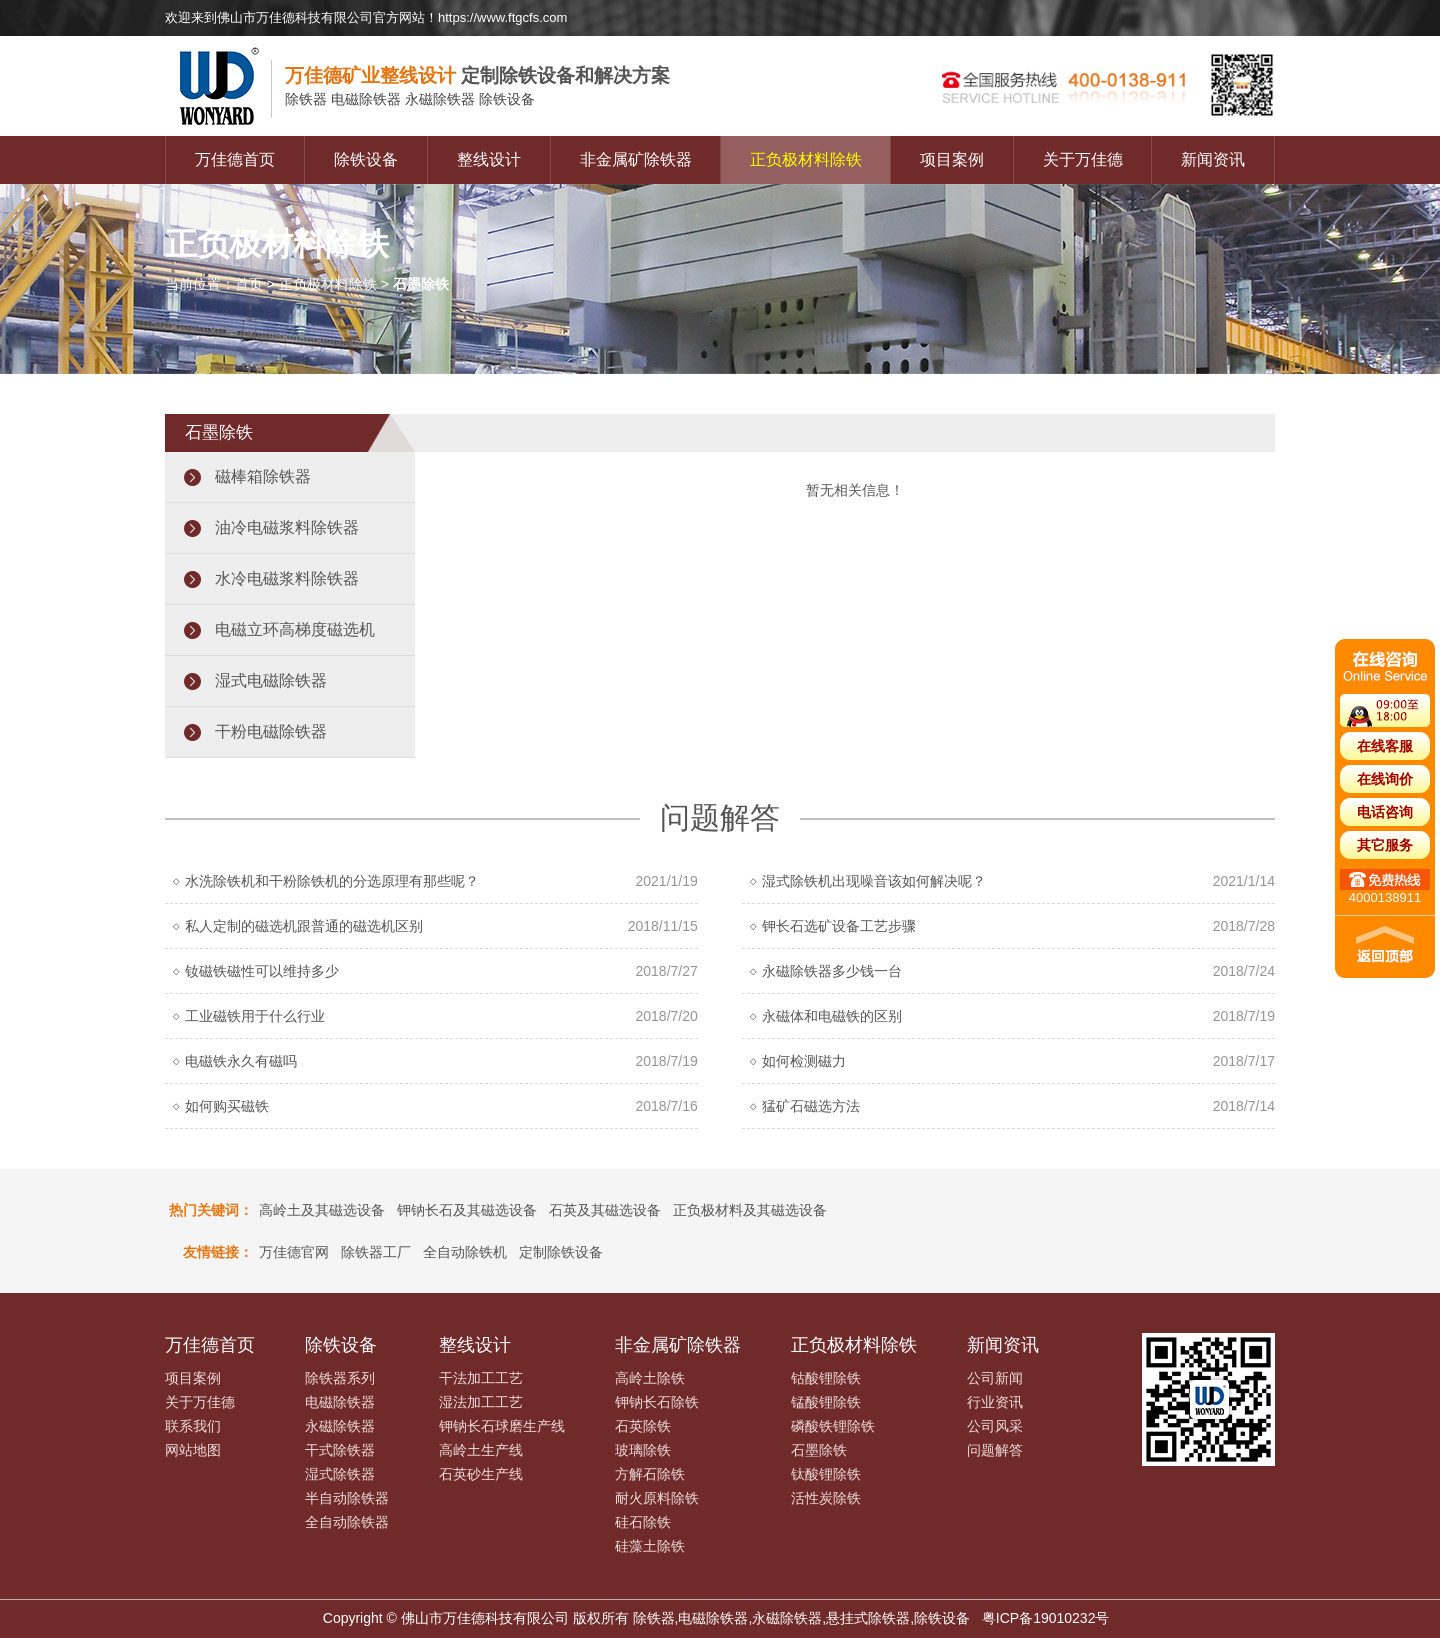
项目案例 (952, 159)
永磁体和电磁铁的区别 (832, 1016)
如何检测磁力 (804, 1061)
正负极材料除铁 (806, 159)
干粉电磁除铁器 (271, 731)
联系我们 (193, 1426)
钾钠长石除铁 (657, 1402)
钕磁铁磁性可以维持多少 (262, 971)
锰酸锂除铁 (826, 1402)
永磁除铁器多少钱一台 (832, 971)
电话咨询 (1385, 812)
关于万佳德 (1083, 159)
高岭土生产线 (481, 1450)
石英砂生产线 (481, 1474)
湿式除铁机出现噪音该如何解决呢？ (874, 881)
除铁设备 (366, 159)
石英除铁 (643, 1426)
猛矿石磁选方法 (811, 1106)
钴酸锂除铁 (826, 1378)
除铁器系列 (340, 1378)
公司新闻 (995, 1378)
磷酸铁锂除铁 (833, 1426)
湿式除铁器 (340, 1474)
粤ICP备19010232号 (1046, 1618)
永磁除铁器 (340, 1426)
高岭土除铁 (650, 1378)
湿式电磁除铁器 (271, 680)
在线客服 (1385, 746)
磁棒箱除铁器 (263, 476)
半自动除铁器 (347, 1498)
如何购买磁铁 (227, 1106)
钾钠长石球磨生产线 (502, 1426)
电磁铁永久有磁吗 (241, 1061)
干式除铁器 (340, 1450)
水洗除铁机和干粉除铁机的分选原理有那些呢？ (332, 881)
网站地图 (193, 1450)
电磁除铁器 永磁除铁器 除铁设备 (410, 100)
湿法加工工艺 (481, 1402)
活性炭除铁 (826, 1498)
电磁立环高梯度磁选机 (295, 629)
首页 (249, 284)
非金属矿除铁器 (636, 159)
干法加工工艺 (481, 1378)
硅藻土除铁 (650, 1546)
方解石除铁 (650, 1474)
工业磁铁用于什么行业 (255, 1016)
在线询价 (1385, 779)
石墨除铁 (819, 1450)
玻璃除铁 (643, 1450)
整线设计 (489, 159)
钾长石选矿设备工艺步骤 (839, 926)
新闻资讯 (1213, 159)
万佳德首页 (235, 159)
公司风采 (995, 1426)
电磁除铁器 (340, 1402)
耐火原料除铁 (657, 1498)
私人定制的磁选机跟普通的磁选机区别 (304, 926)
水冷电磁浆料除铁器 (287, 578)
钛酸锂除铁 (826, 1474)
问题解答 (995, 1450)
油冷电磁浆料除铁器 (287, 527)
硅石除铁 (643, 1522)
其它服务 (1385, 845)
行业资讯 (995, 1402)
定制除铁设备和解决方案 (477, 75)
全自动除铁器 (347, 1522)
